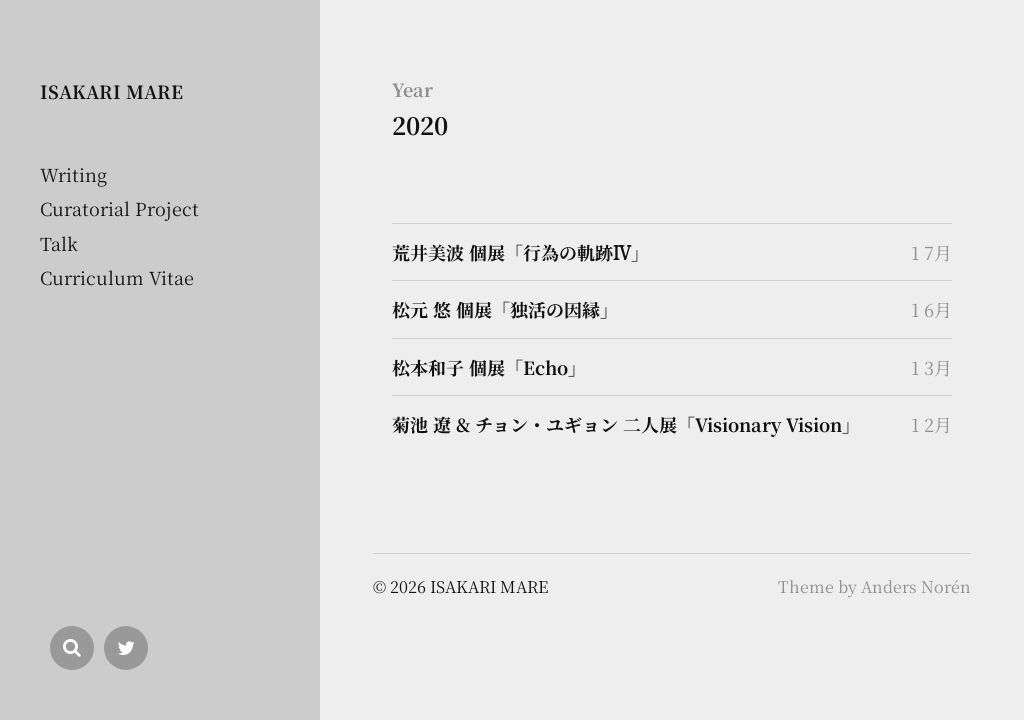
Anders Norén (916, 586)
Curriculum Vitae (117, 277)
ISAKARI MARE (111, 91)
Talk (59, 243)
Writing (73, 174)
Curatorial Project (119, 208)
